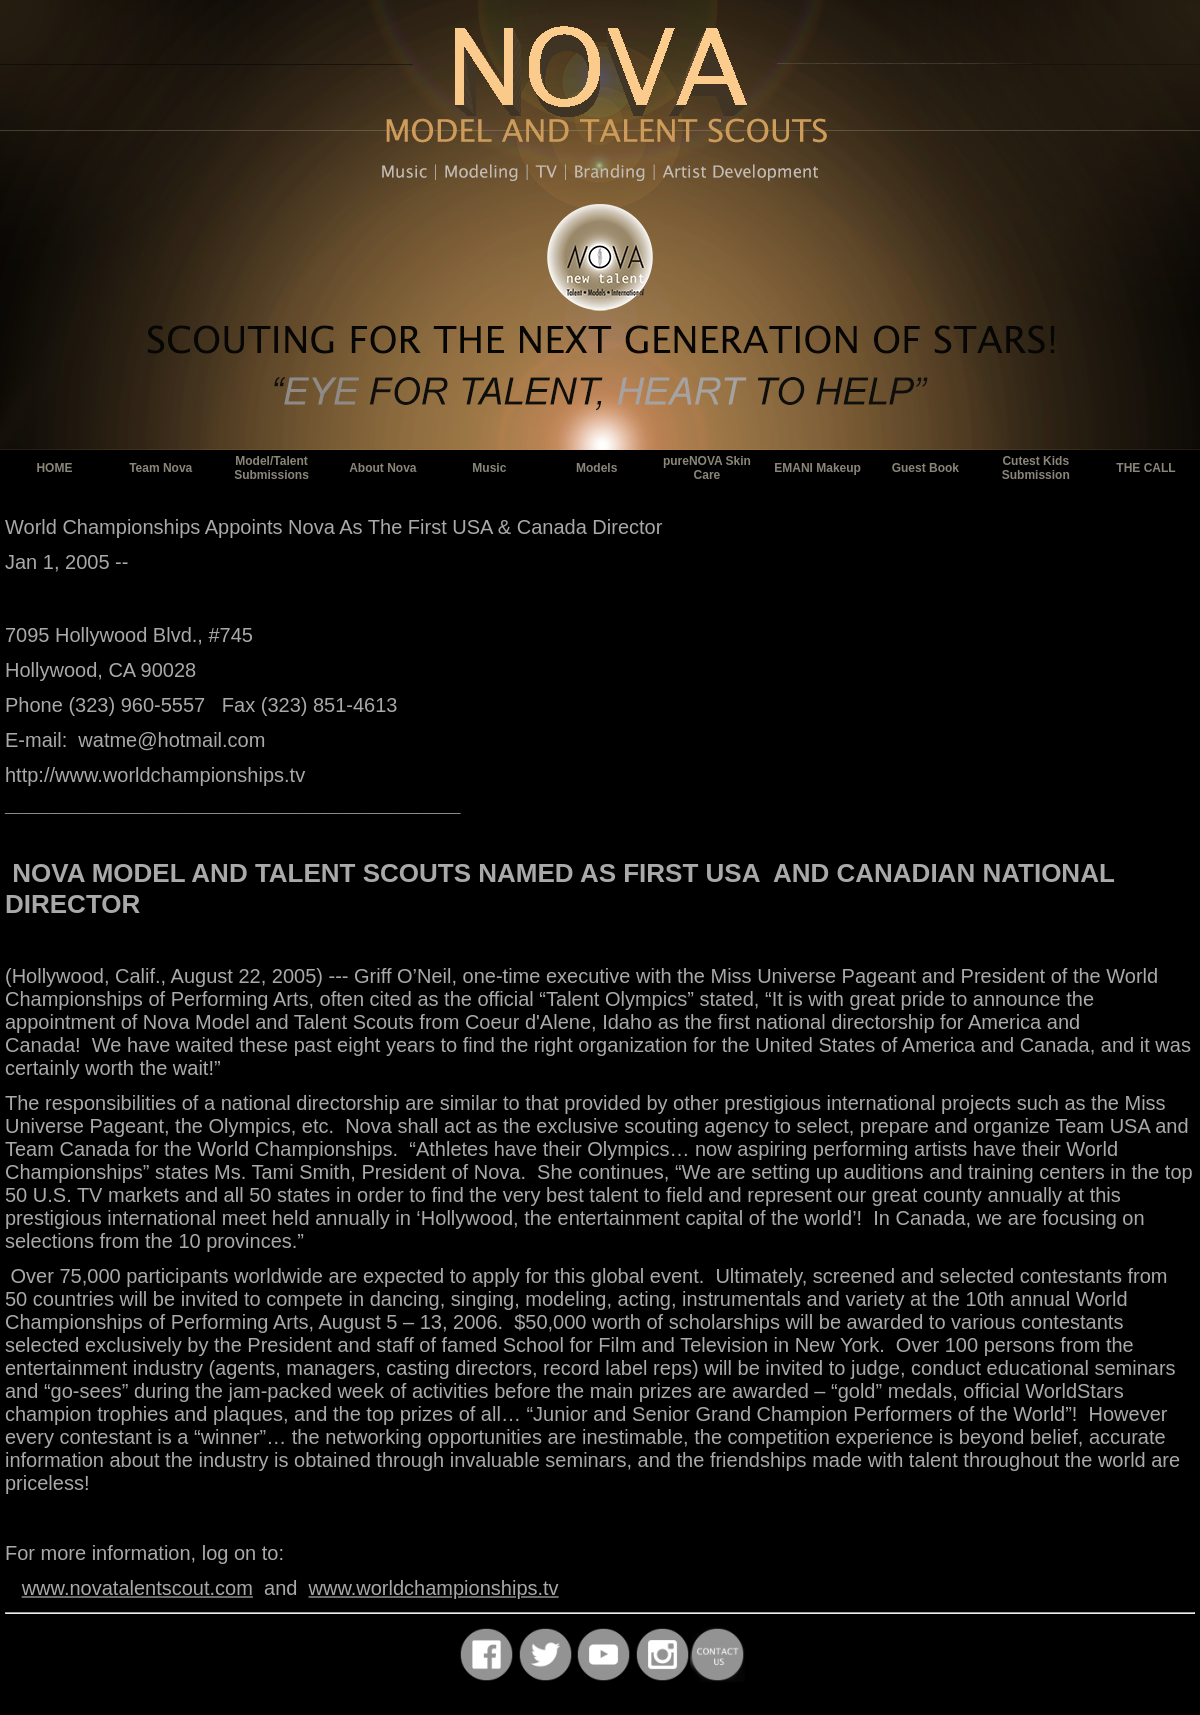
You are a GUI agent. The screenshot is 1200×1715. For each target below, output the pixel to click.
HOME (54, 468)
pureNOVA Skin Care (707, 468)
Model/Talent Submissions (271, 468)
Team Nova (160, 468)
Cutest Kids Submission (1036, 468)
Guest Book (925, 468)
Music (489, 468)
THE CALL (1145, 468)
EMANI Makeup (817, 468)
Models (596, 468)
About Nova (382, 468)
